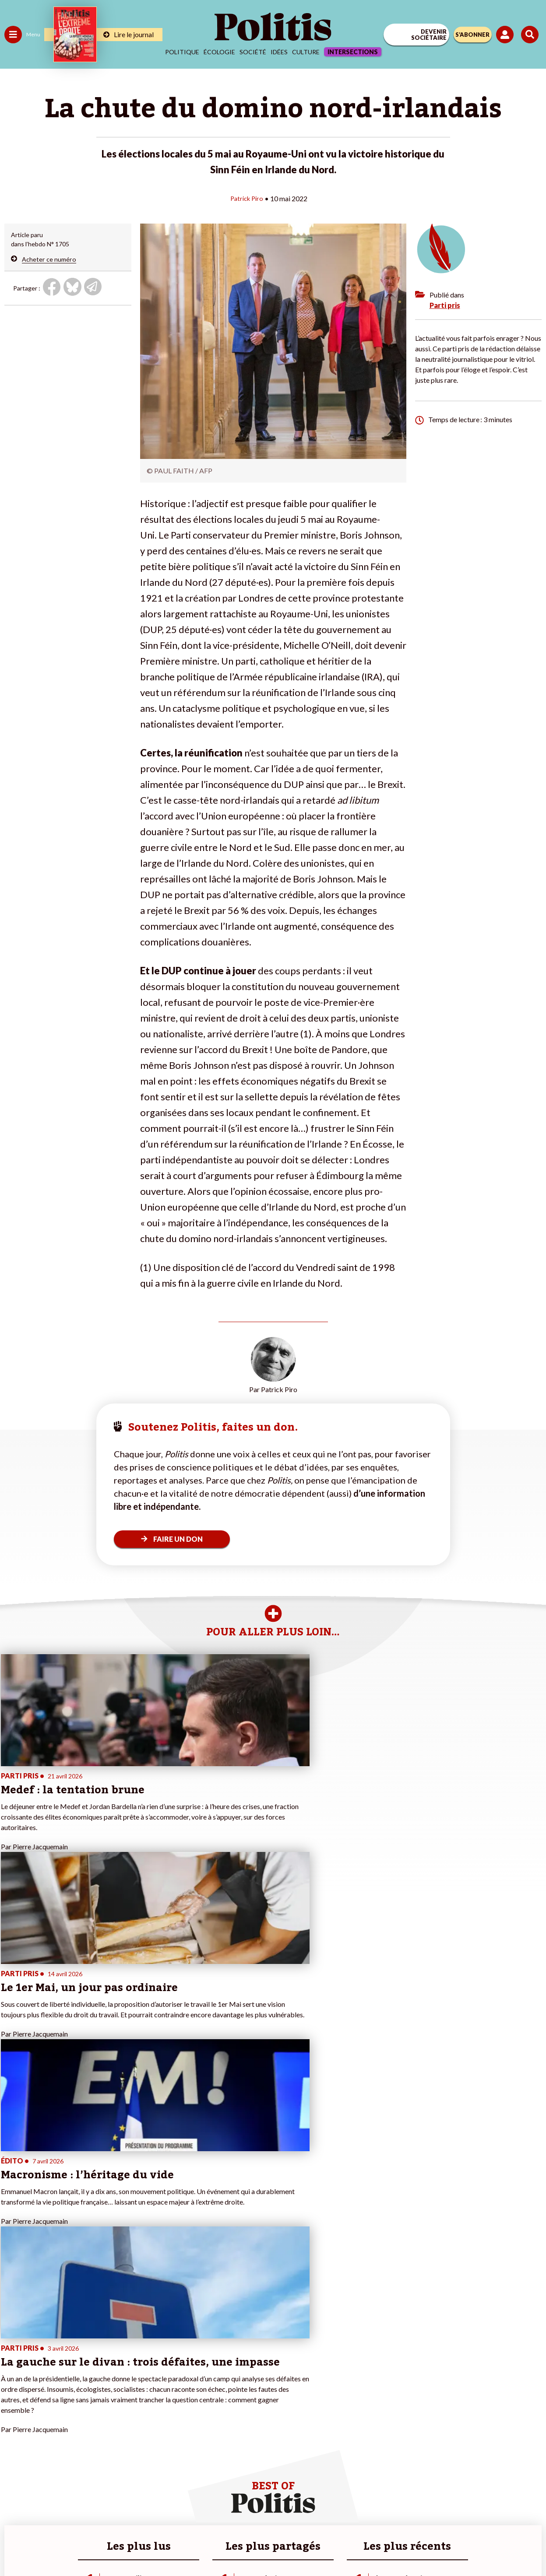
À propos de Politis (100, 2426)
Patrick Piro (247, 198)
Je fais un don (92, 2380)
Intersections (353, 52)
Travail (46, 2371)
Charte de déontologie (211, 2514)
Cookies (447, 2514)
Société (253, 52)
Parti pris (445, 305)
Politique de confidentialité (344, 2514)
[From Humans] (267, 2545)
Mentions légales (140, 2514)
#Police (153, 2380)
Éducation (50, 2390)
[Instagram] (241, 2545)
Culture (306, 52)
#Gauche (155, 2390)
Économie (50, 2380)
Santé (45, 2399)
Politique (182, 52)
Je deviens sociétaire (102, 2390)
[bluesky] (185, 2545)
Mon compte (91, 2436)
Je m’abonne (91, 2399)
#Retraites (158, 2399)
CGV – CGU (274, 2514)
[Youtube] (213, 2545)
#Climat (153, 2371)
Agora (12, 2371)
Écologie (219, 52)
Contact (91, 2514)
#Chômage (158, 2408)
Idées (279, 52)
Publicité (409, 2514)
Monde (14, 2426)
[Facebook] (158, 2545)
